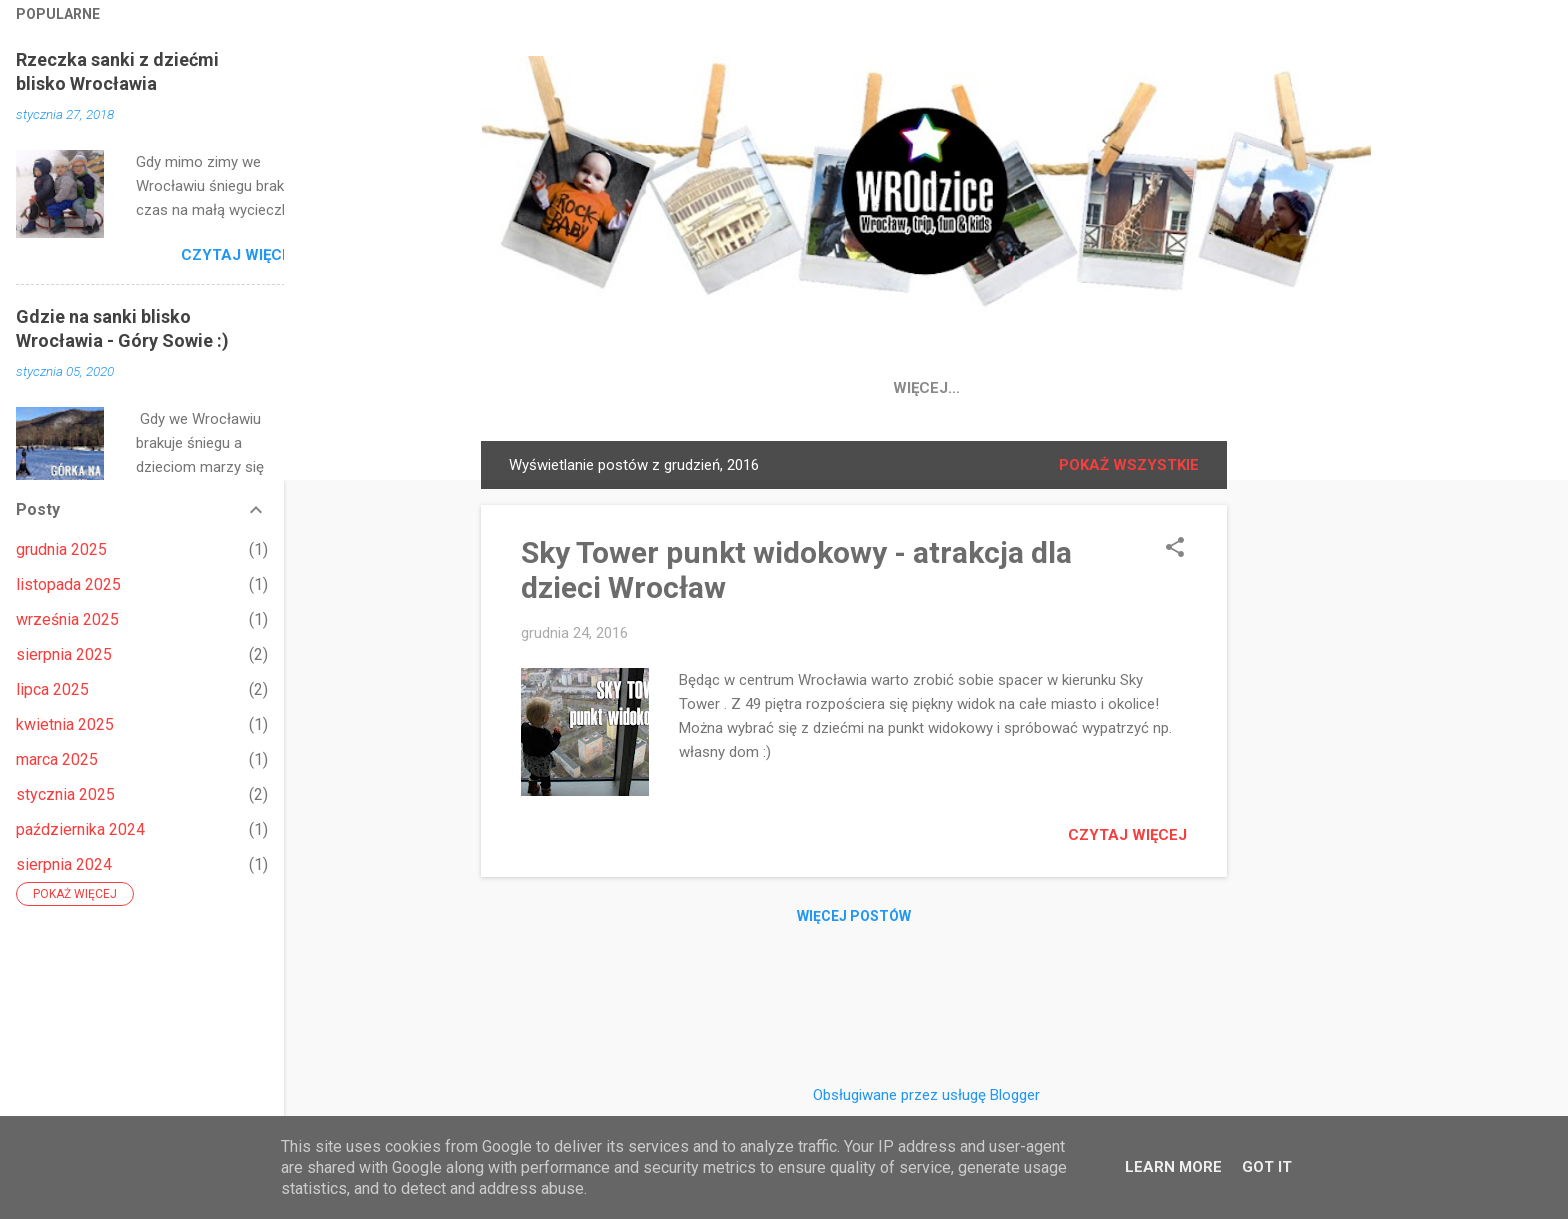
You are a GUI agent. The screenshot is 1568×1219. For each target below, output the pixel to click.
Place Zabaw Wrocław (944, 388)
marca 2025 (57, 759)
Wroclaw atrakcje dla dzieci (1201, 388)
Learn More (1173, 1167)
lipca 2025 (52, 689)
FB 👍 (717, 388)
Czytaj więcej (1127, 839)
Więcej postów (854, 920)
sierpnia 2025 (64, 654)
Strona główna (593, 388)
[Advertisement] (1307, 745)
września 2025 (67, 619)
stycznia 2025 (65, 794)
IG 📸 (793, 388)
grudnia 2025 (61, 549)
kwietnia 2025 (65, 724)
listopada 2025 (68, 584)
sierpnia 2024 (64, 864)
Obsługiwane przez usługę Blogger (926, 1096)
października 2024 (80, 829)
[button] (1175, 553)
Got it (1267, 1167)
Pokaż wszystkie (1129, 469)
